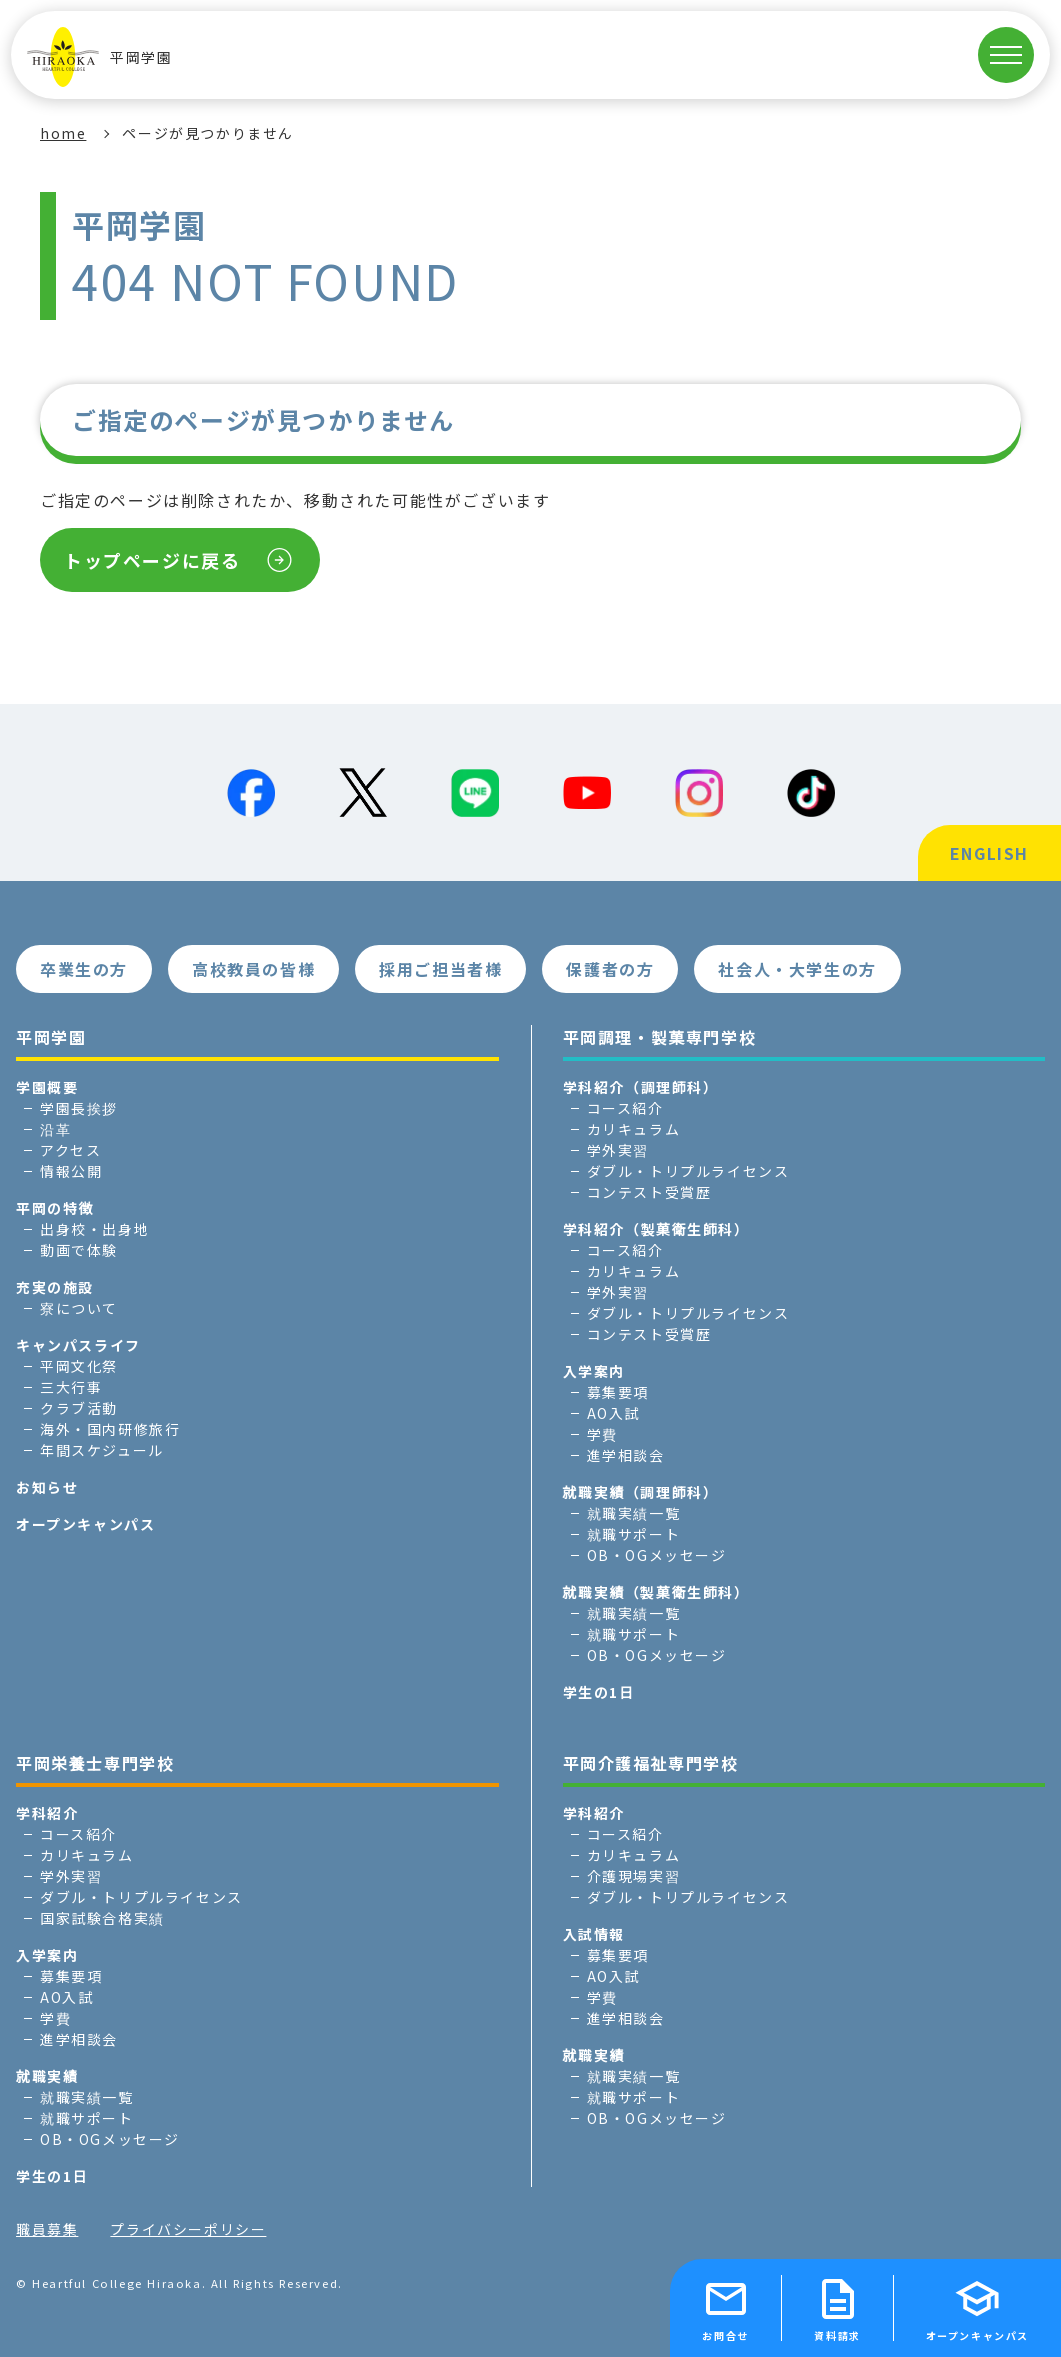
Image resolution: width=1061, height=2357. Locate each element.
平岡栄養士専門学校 (95, 1763)
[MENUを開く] (1006, 55)
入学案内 (594, 1371)
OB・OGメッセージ (657, 1555)
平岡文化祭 (79, 1366)
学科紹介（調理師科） (641, 1087)
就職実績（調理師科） (641, 1492)
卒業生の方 (84, 969)
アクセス (70, 1150)
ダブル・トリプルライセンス (688, 1171)
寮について (79, 1308)
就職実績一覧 (634, 1513)
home (63, 133)
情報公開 (71, 1171)
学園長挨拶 (79, 1108)
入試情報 (594, 1934)
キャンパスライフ (78, 1345)
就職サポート (634, 1534)
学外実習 (618, 1150)
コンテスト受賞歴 (649, 1192)
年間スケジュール (102, 1450)
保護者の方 (610, 969)
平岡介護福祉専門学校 (651, 1763)
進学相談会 (626, 1455)
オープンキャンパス (85, 1524)
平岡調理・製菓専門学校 (660, 1037)
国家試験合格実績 (102, 1918)
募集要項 (618, 1392)
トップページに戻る (152, 560)
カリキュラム (634, 1129)
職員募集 (47, 2229)
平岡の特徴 (55, 1208)
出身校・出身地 (94, 1229)
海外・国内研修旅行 (110, 1429)
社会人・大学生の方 (797, 969)
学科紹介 (47, 1813)
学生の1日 (599, 1692)
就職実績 (47, 2076)
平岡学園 (99, 57)
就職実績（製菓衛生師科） (656, 1592)
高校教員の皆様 (253, 969)
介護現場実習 (634, 1876)
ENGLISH (989, 853)
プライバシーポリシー (188, 2229)
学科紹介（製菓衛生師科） (656, 1229)
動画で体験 (79, 1250)
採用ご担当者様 (440, 969)
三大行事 (71, 1387)
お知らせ (47, 1487)
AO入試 (613, 1413)
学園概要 (47, 1087)
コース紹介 (625, 1108)
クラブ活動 (79, 1408)
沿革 (55, 1129)
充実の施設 (55, 1287)
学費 (602, 1434)
